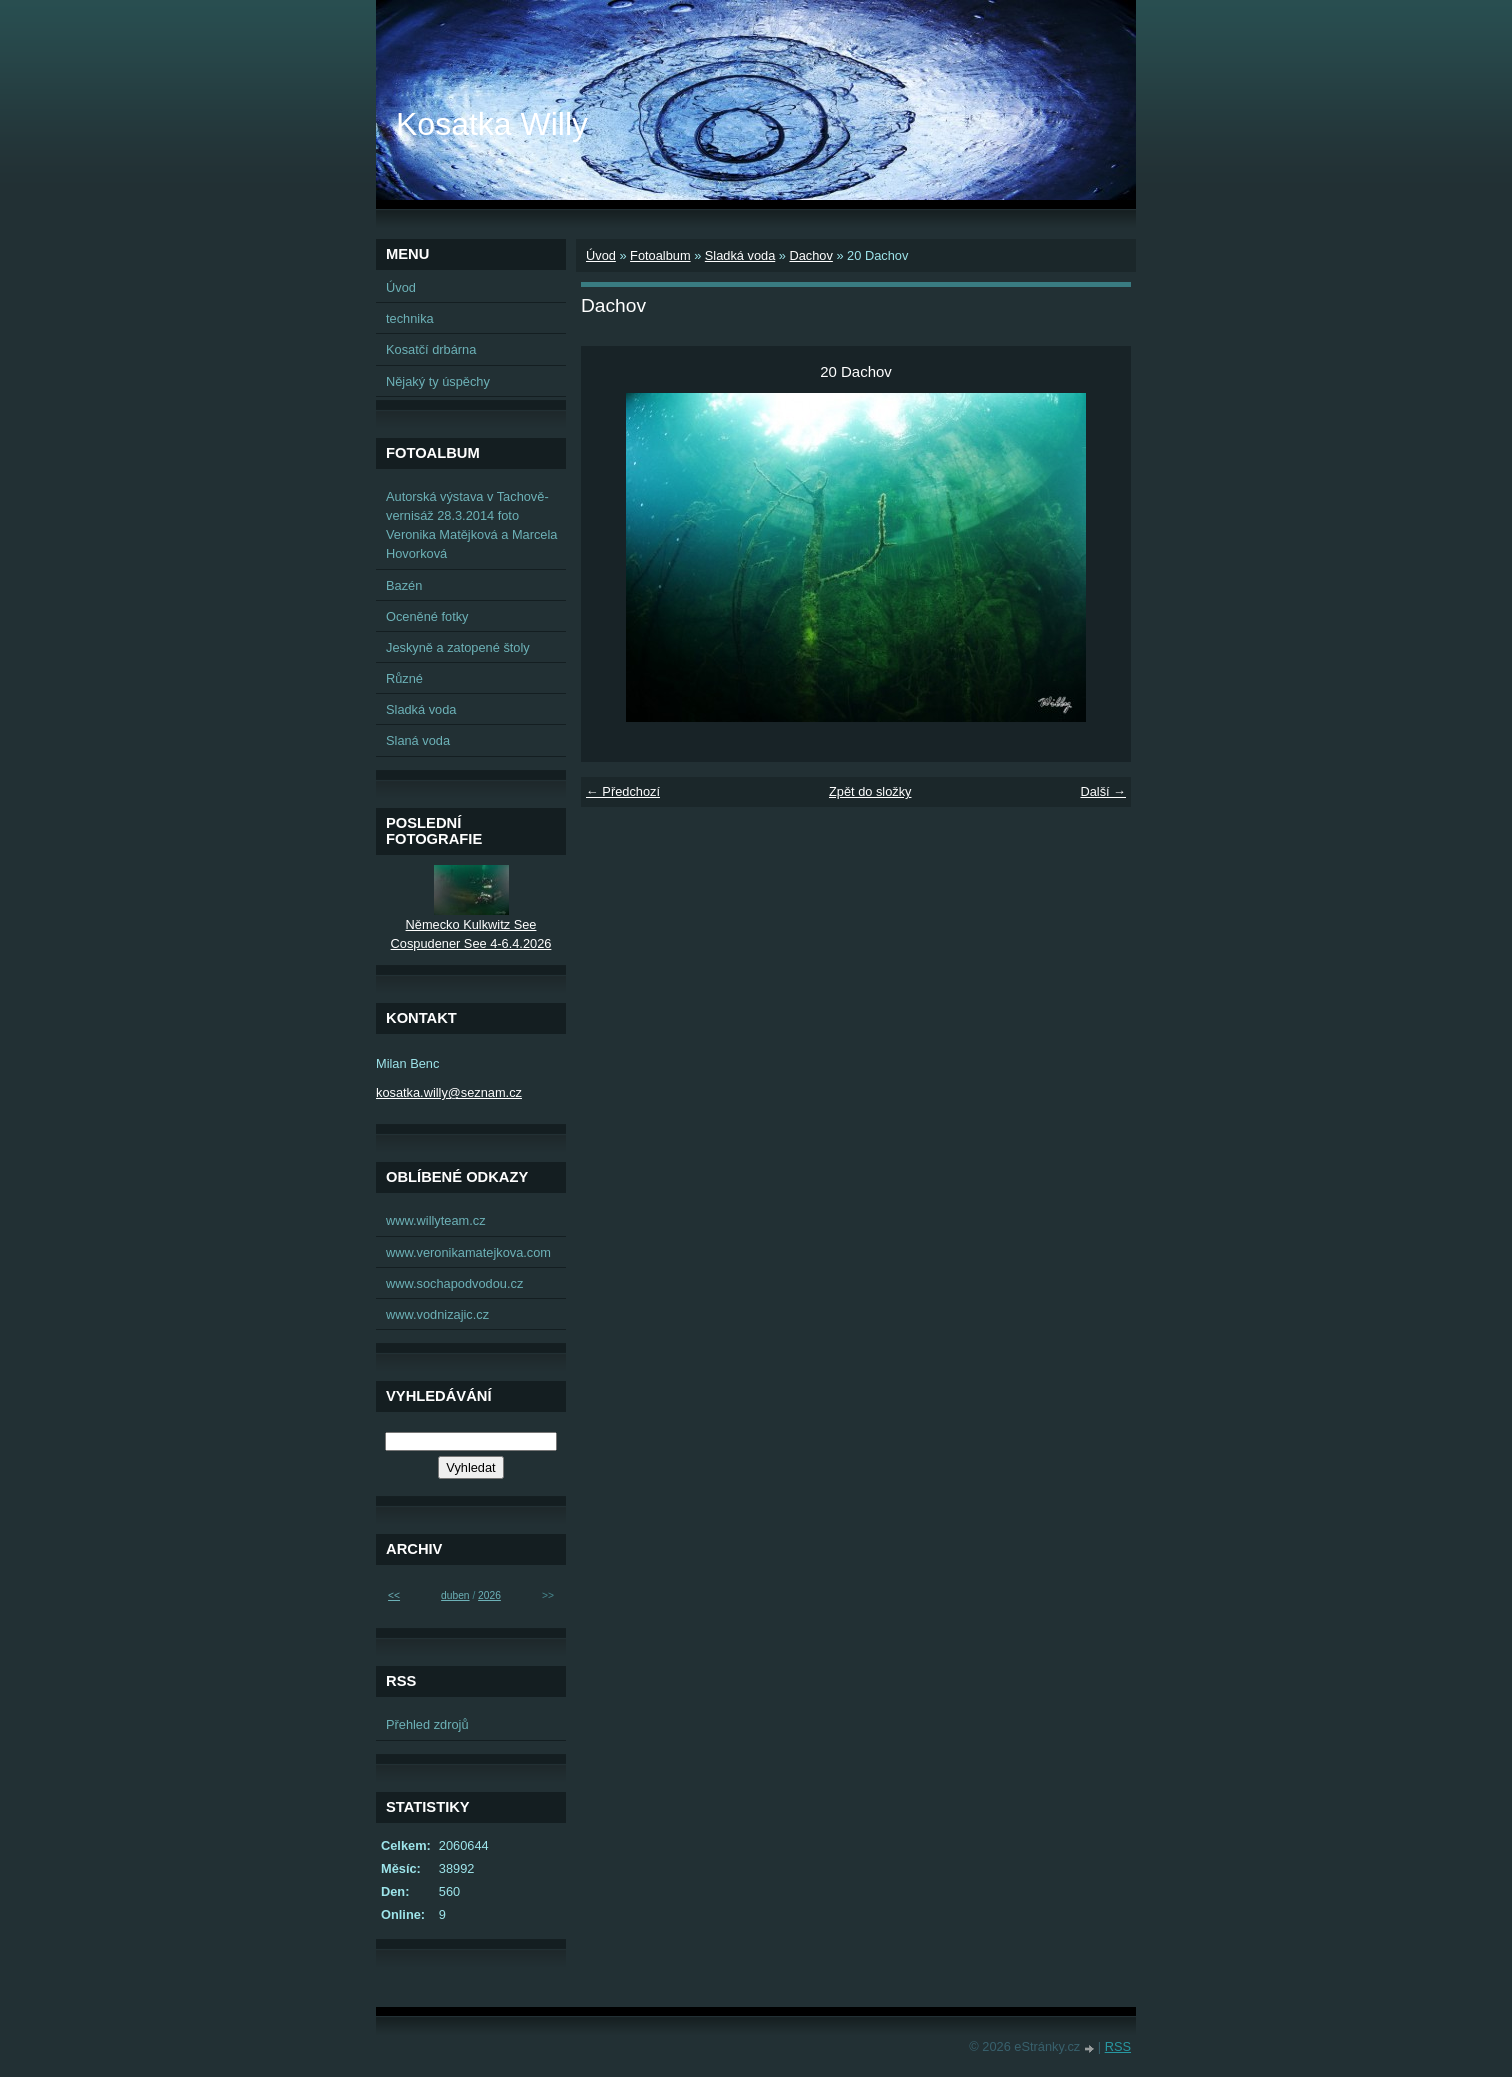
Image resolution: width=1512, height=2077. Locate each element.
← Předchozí (623, 791)
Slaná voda (418, 740)
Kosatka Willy (492, 124)
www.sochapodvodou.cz (454, 1283)
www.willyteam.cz (436, 1220)
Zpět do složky (870, 791)
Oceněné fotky (427, 616)
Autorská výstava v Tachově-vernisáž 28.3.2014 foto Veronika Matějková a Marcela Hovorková (471, 525)
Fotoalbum (660, 255)
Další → (1103, 791)
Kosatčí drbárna (431, 349)
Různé (404, 678)
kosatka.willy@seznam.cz (449, 1092)
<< (394, 1595)
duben (455, 1595)
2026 (489, 1595)
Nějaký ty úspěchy (438, 381)
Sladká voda (740, 255)
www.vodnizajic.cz (437, 1314)
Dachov (810, 255)
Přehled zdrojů (427, 1724)
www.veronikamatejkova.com (468, 1252)
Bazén (404, 585)
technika (410, 318)
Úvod (601, 255)
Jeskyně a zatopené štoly (458, 647)
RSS (1118, 2046)
